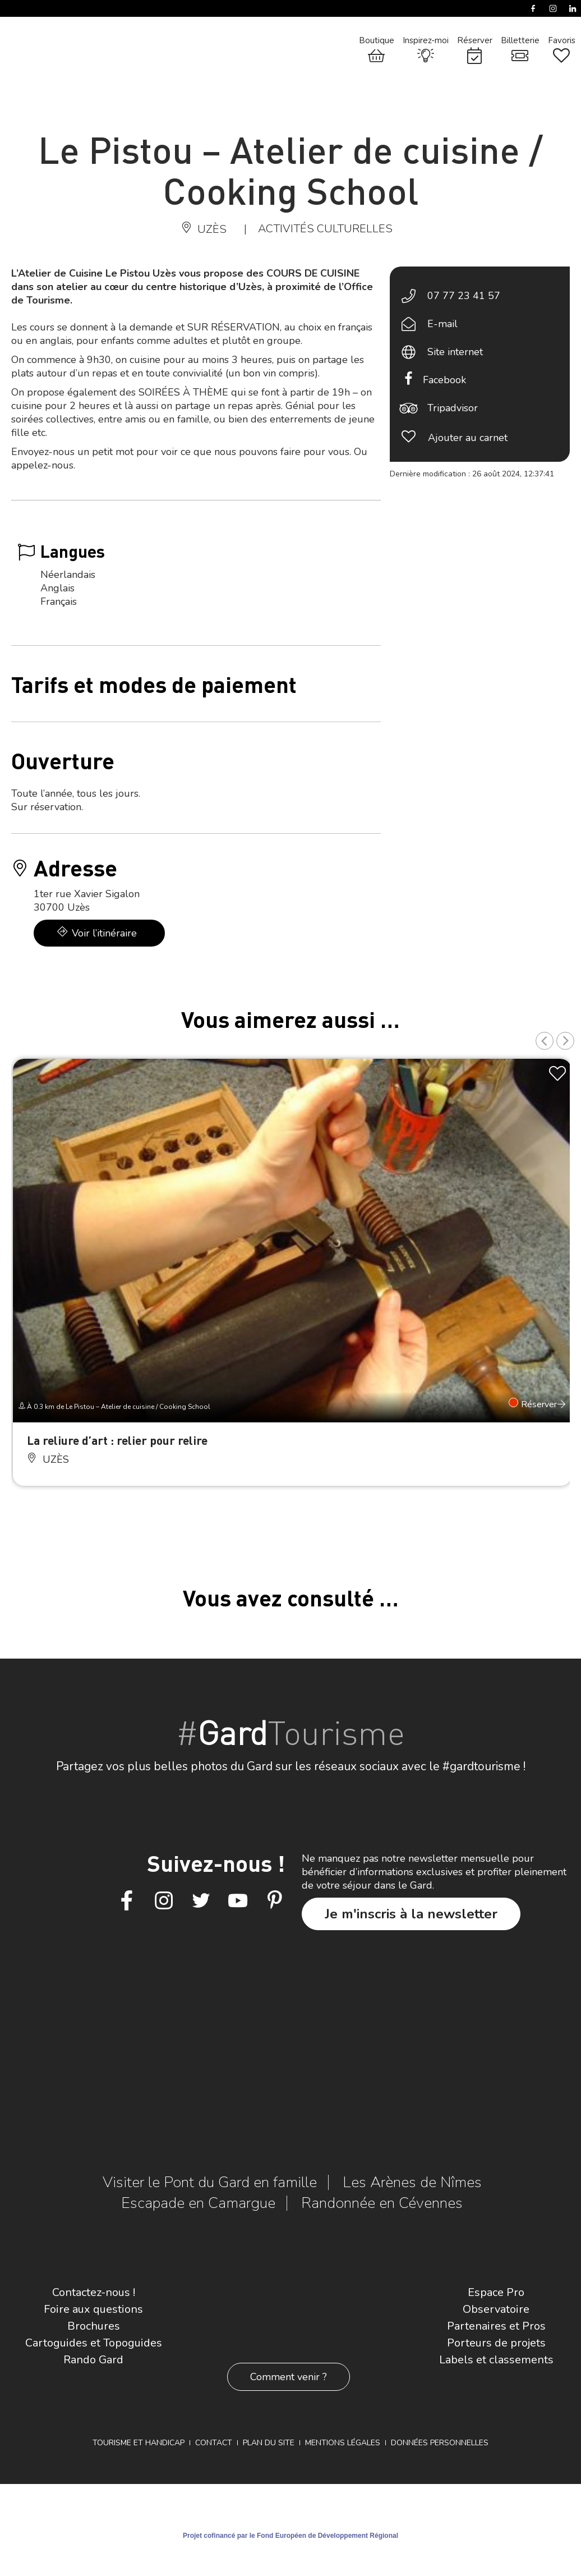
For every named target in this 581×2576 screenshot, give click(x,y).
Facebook (444, 380)
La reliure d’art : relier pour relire (117, 1440)
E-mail (442, 323)
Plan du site (268, 2442)
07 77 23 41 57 (463, 295)
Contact (213, 2442)
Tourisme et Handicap (139, 2442)
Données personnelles (439, 2442)
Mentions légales (342, 2442)
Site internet (455, 352)
